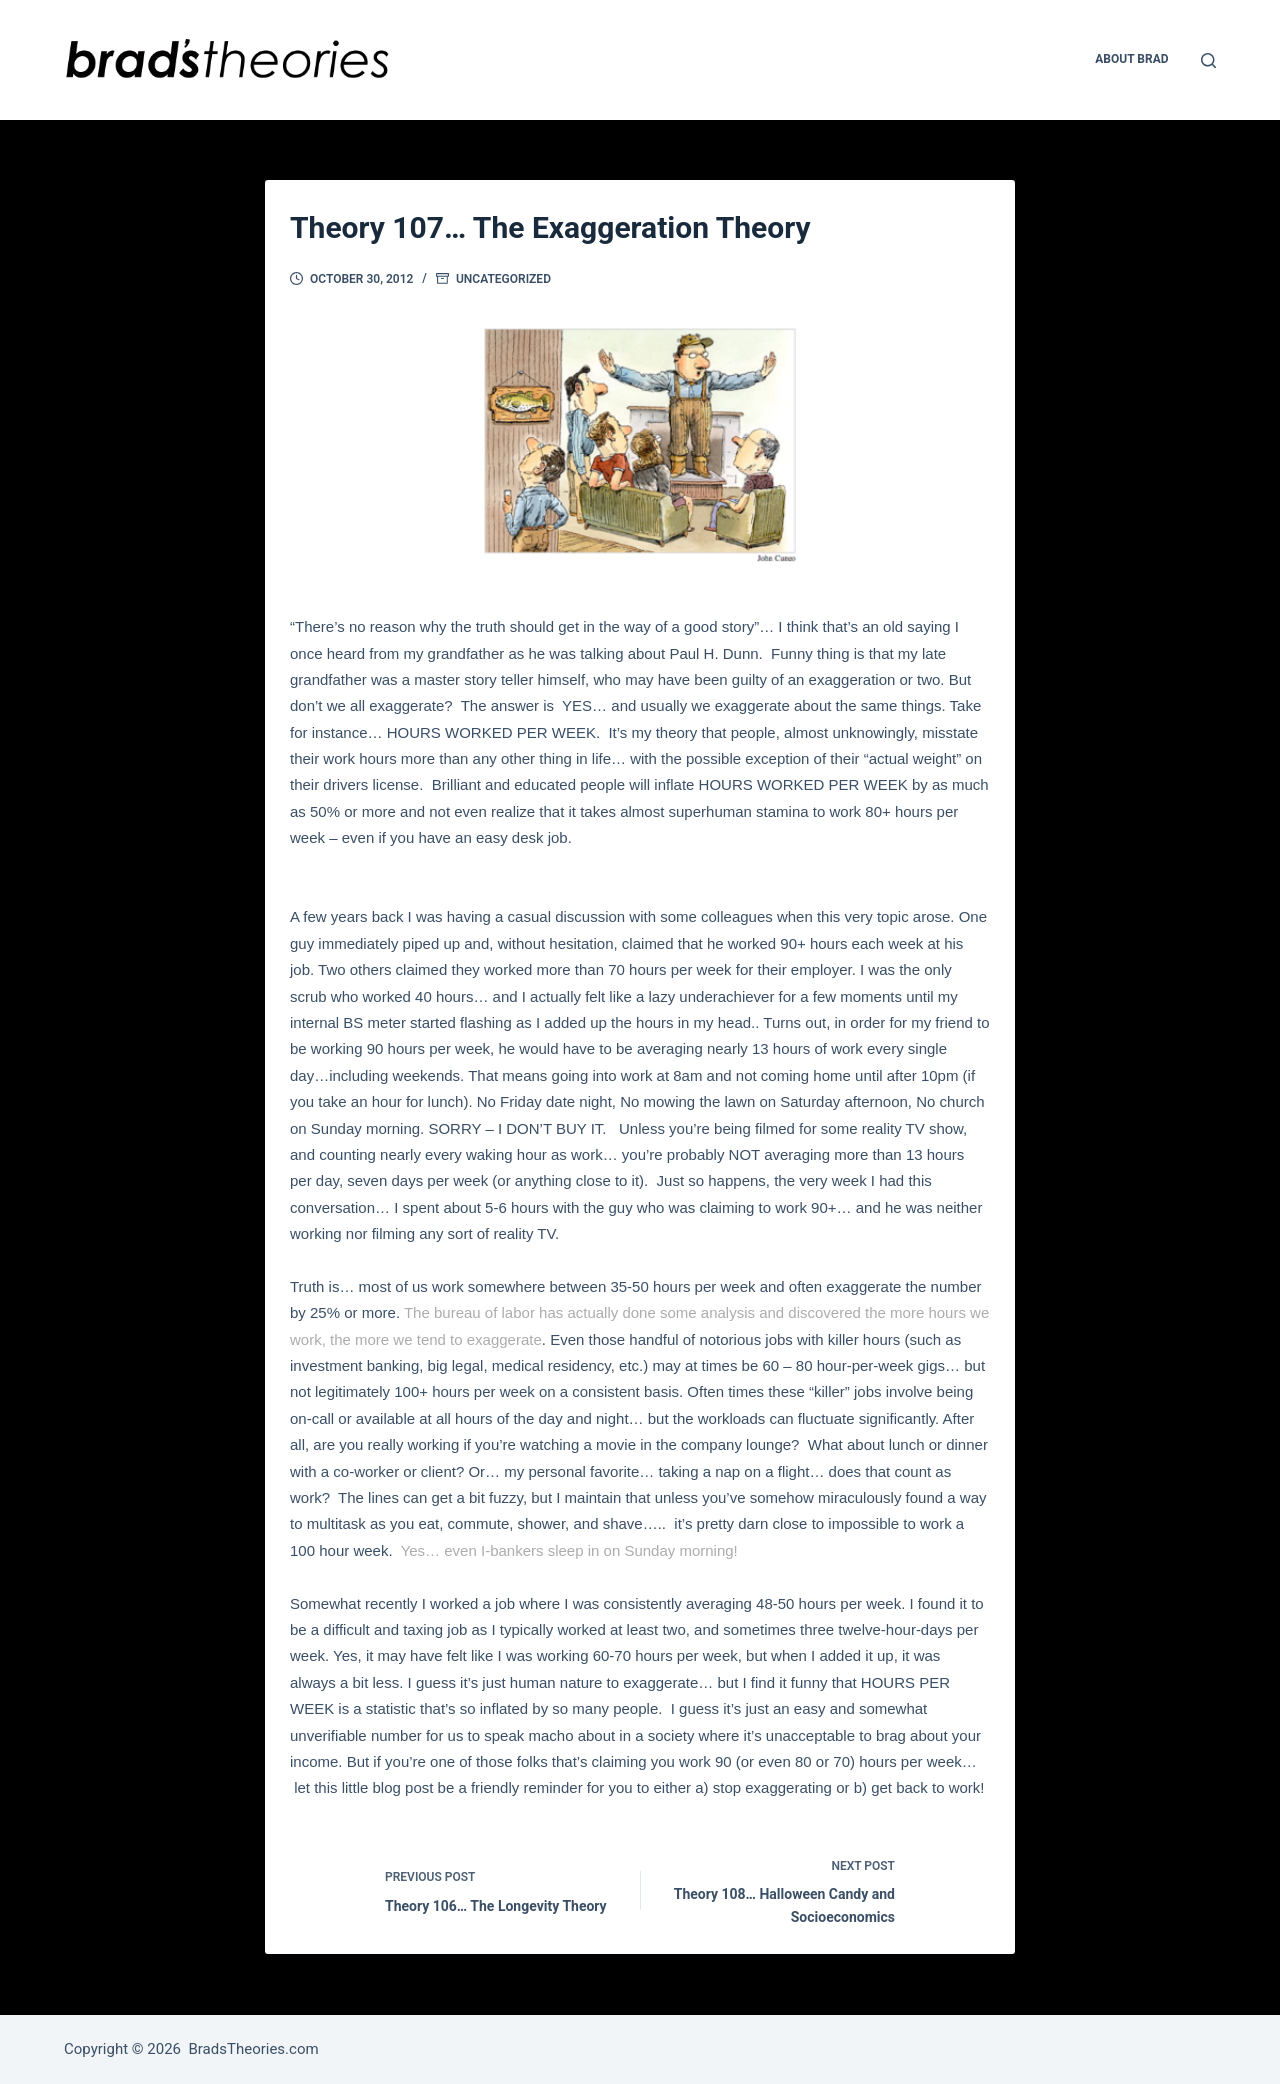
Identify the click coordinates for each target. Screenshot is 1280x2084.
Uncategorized (503, 279)
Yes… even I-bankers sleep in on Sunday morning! (569, 1550)
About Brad (1131, 59)
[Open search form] (1208, 60)
